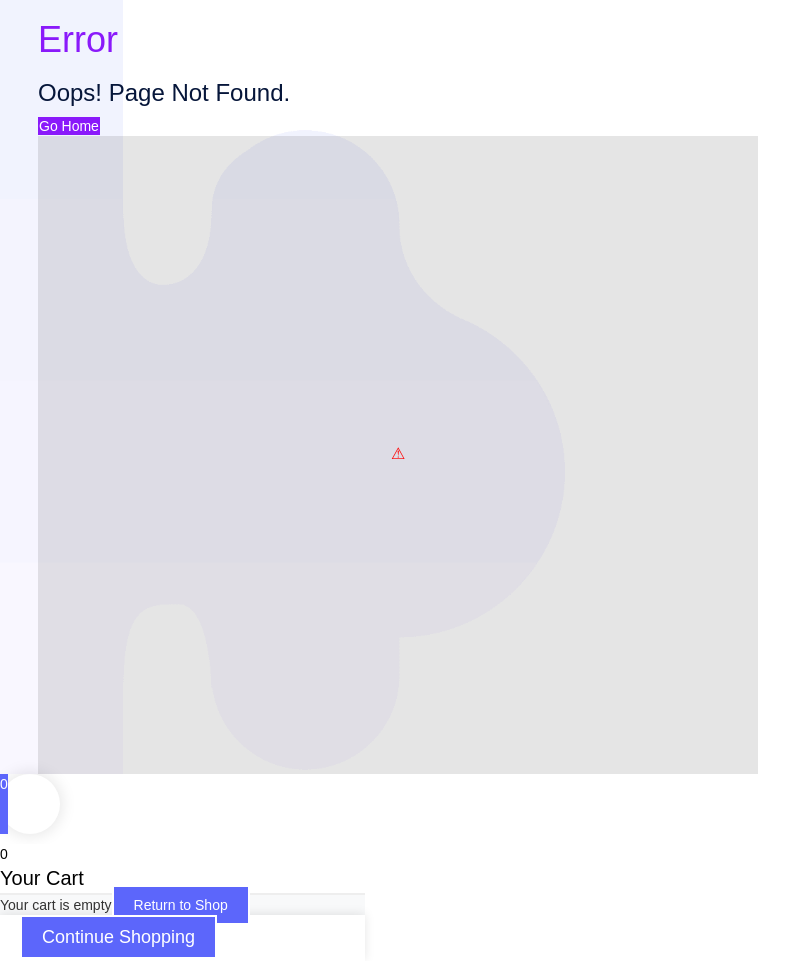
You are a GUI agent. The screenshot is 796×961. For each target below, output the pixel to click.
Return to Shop (181, 905)
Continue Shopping (118, 937)
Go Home (69, 126)
